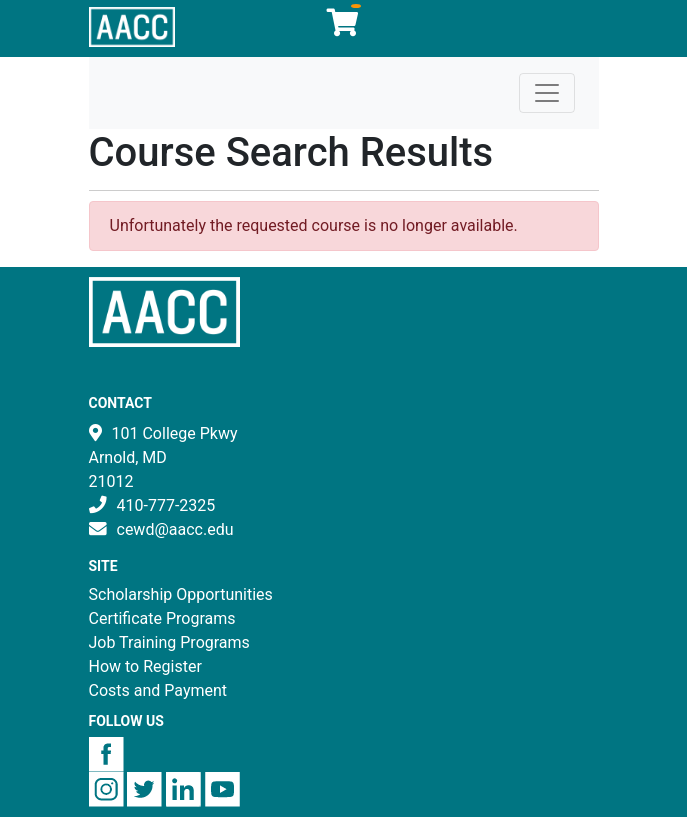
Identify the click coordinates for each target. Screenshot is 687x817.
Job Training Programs (169, 642)
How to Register (145, 666)
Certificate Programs (162, 618)
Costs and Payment (158, 690)
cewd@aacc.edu (175, 529)
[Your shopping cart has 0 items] (344, 27)
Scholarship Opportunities (181, 594)
